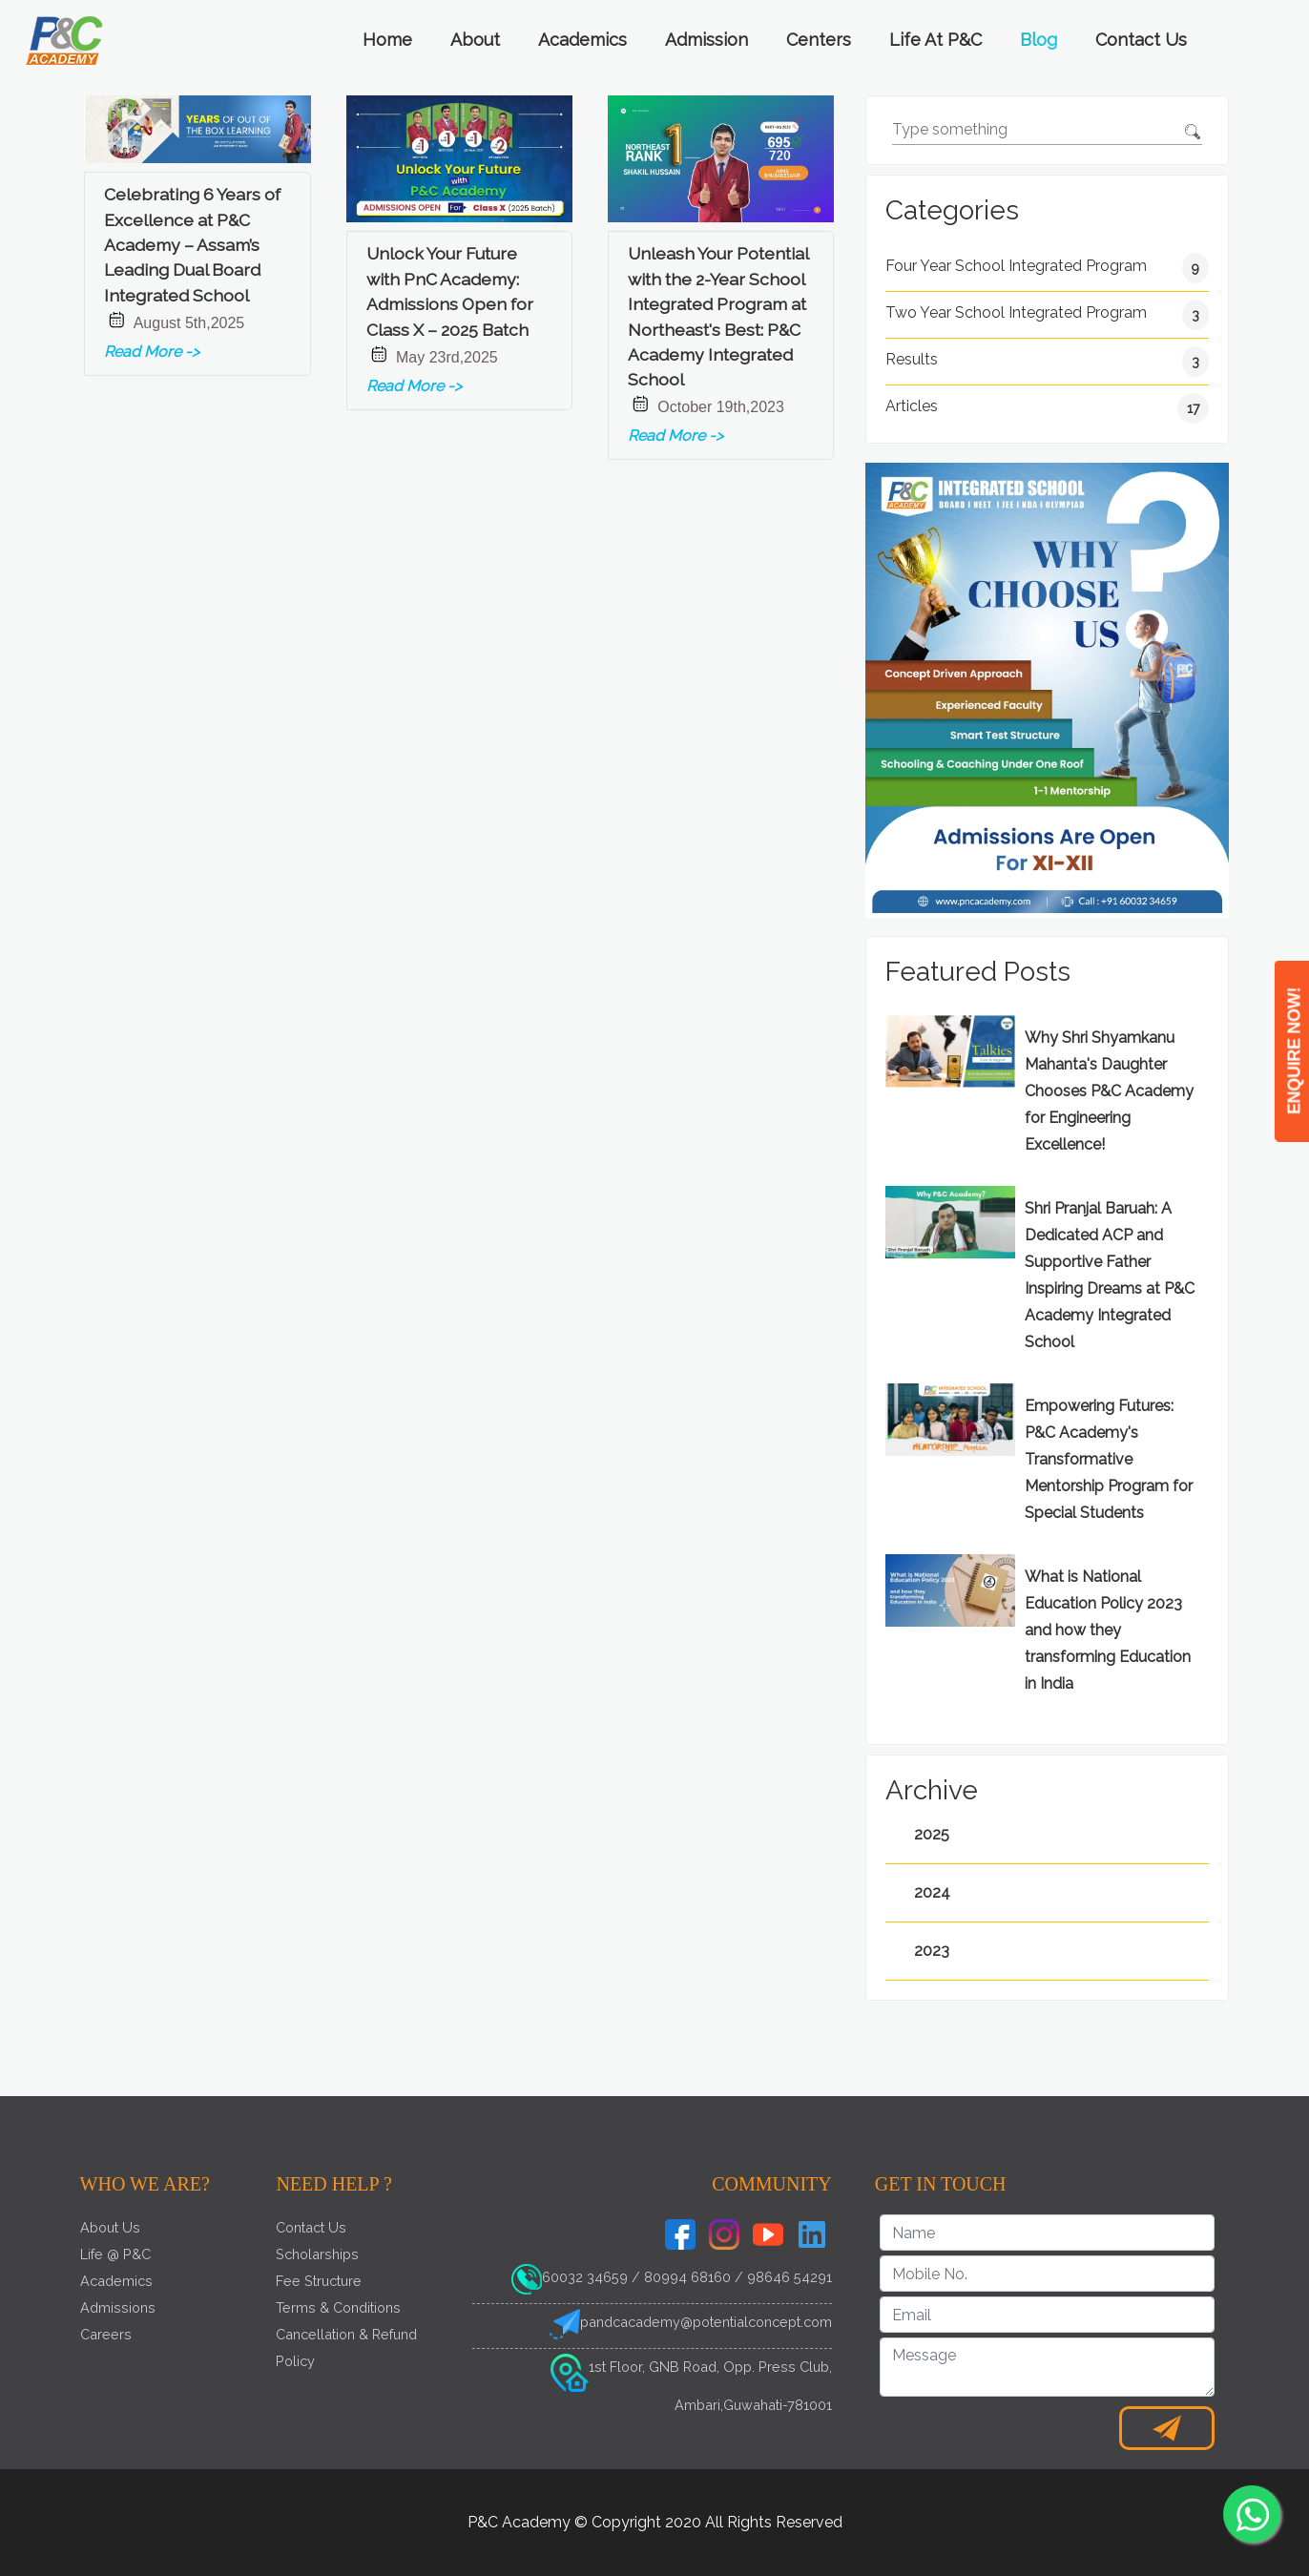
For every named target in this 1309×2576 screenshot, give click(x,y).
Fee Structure (319, 2281)
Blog (1038, 40)
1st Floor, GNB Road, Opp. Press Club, (710, 2366)
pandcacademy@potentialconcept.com (706, 2322)
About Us (110, 2227)
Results (1047, 361)
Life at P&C (935, 40)
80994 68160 (687, 2277)
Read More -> (151, 352)
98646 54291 (789, 2277)
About (475, 40)
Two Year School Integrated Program (1047, 315)
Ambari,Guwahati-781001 (753, 2405)
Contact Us (1141, 40)
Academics (582, 40)
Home (387, 40)
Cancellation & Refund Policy (346, 2347)
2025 (931, 1834)
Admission (706, 40)
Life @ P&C (115, 2254)
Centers (818, 40)
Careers (106, 2334)
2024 (932, 1892)
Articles (1047, 408)
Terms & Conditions (338, 2307)
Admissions (118, 2307)
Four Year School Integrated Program (1047, 268)
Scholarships (317, 2254)
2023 (931, 1951)
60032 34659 (585, 2277)
